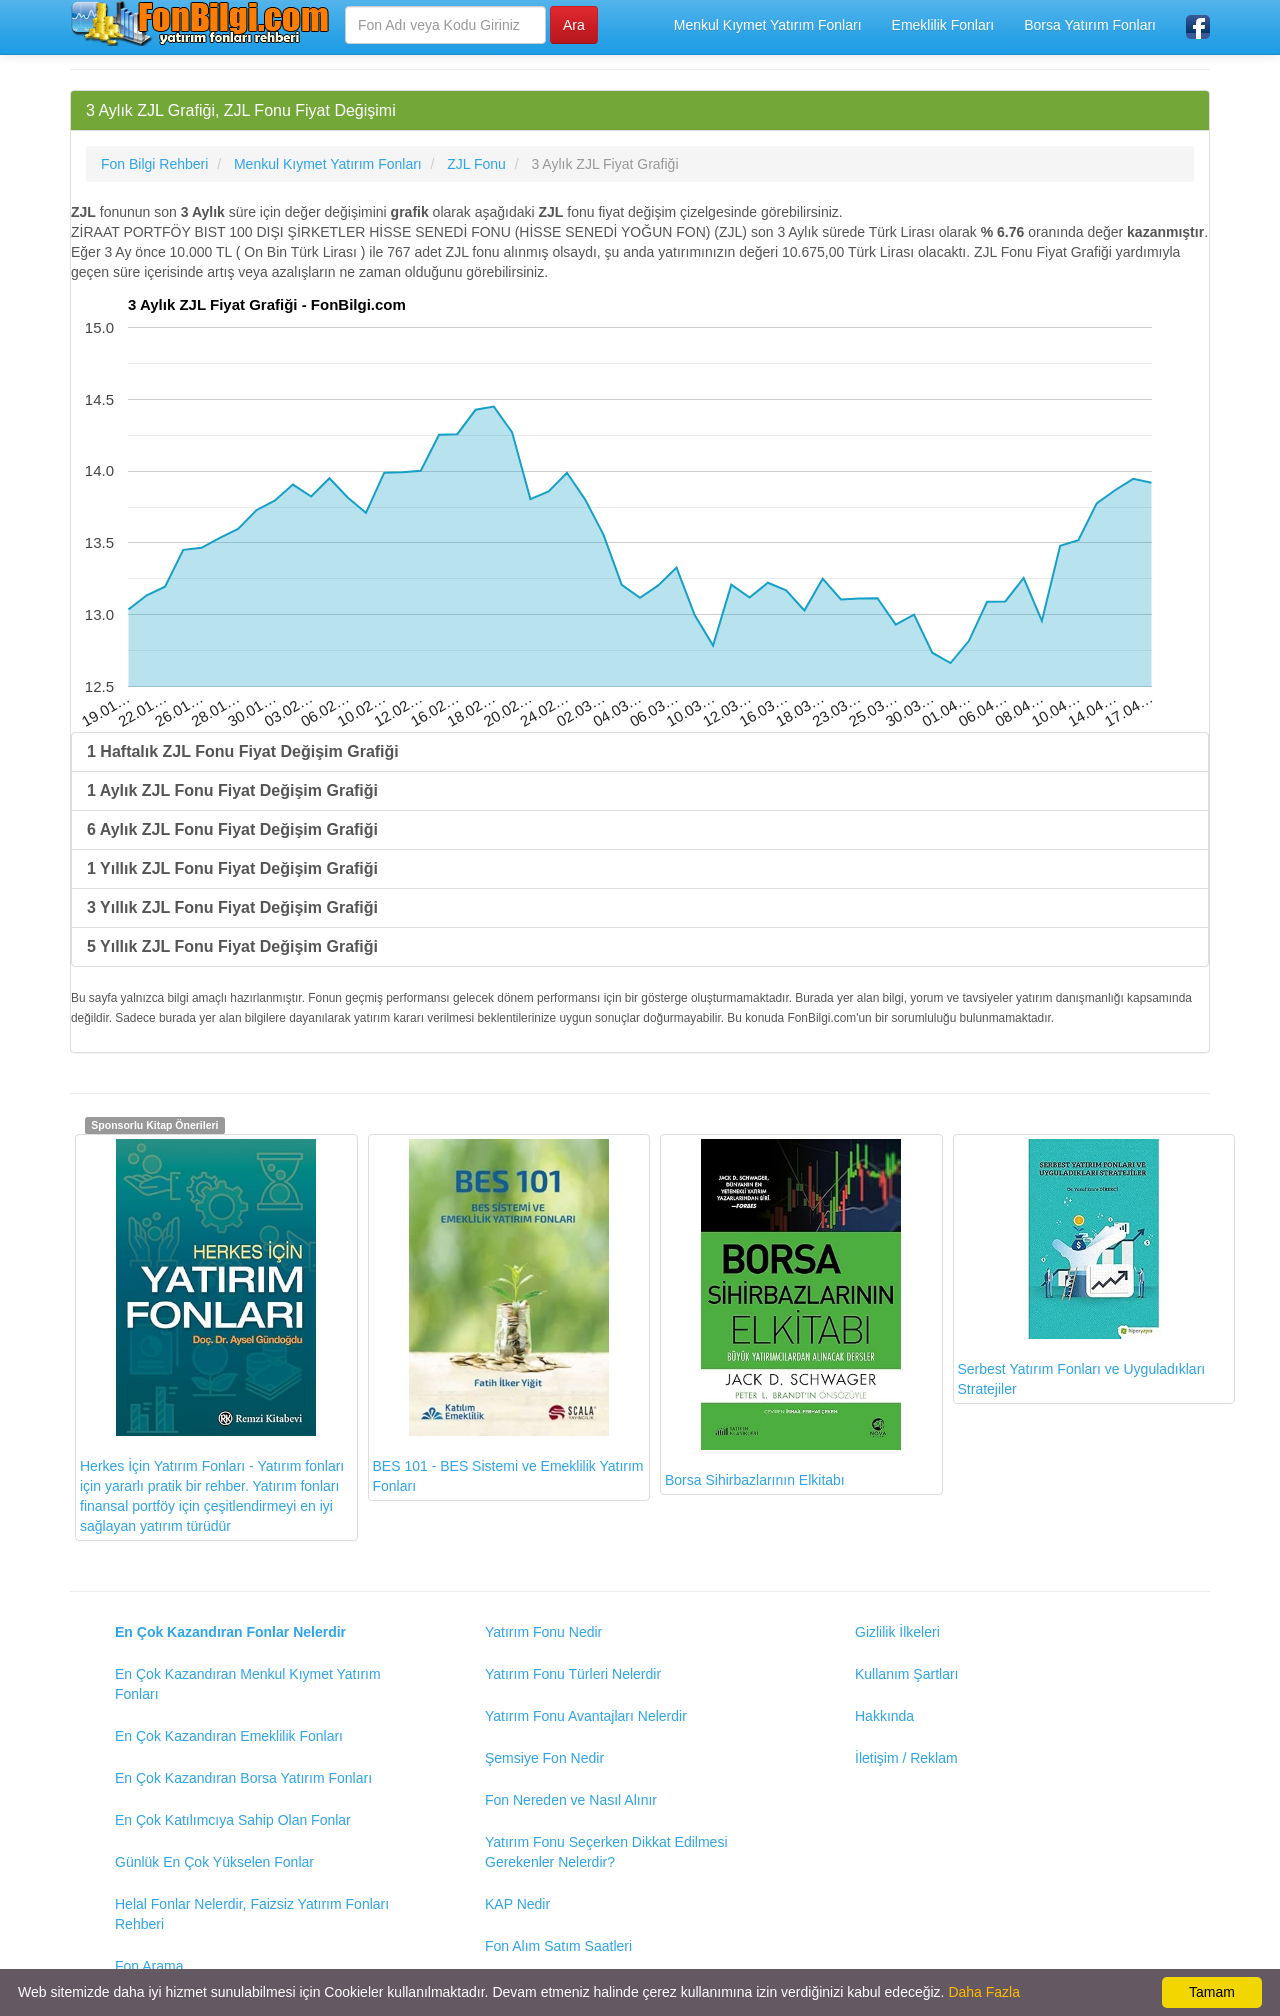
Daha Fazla (984, 1992)
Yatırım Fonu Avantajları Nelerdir (586, 1716)
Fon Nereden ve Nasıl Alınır (571, 1800)
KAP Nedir (517, 1904)
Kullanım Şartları (906, 1674)
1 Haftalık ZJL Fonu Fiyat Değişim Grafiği (243, 751)
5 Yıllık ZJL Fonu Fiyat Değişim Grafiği (232, 946)
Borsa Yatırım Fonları (1090, 25)
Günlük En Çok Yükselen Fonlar (214, 1862)
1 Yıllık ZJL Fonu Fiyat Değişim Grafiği (232, 868)
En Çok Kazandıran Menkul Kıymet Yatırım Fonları (248, 1684)
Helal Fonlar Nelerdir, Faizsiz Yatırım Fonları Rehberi (252, 1914)
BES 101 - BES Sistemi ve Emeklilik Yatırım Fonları (508, 1316)
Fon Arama (149, 1966)
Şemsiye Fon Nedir (544, 1758)
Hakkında (884, 1716)
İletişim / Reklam (906, 1758)
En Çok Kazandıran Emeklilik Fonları (229, 1736)
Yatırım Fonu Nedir (543, 1632)
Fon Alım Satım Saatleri (558, 1946)
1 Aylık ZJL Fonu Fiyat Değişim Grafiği (232, 790)
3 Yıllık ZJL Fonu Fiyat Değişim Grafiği (232, 907)
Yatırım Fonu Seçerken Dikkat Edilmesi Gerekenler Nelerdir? (606, 1852)
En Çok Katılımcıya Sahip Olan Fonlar (233, 1820)
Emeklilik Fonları (943, 25)
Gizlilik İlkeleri (897, 1632)
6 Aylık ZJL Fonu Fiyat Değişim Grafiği (232, 829)
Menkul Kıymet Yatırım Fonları (768, 25)
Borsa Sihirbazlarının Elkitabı (783, 1313)
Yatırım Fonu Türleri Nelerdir (573, 1674)
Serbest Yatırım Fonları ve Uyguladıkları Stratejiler (1082, 1268)
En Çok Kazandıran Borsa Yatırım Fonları (243, 1778)
